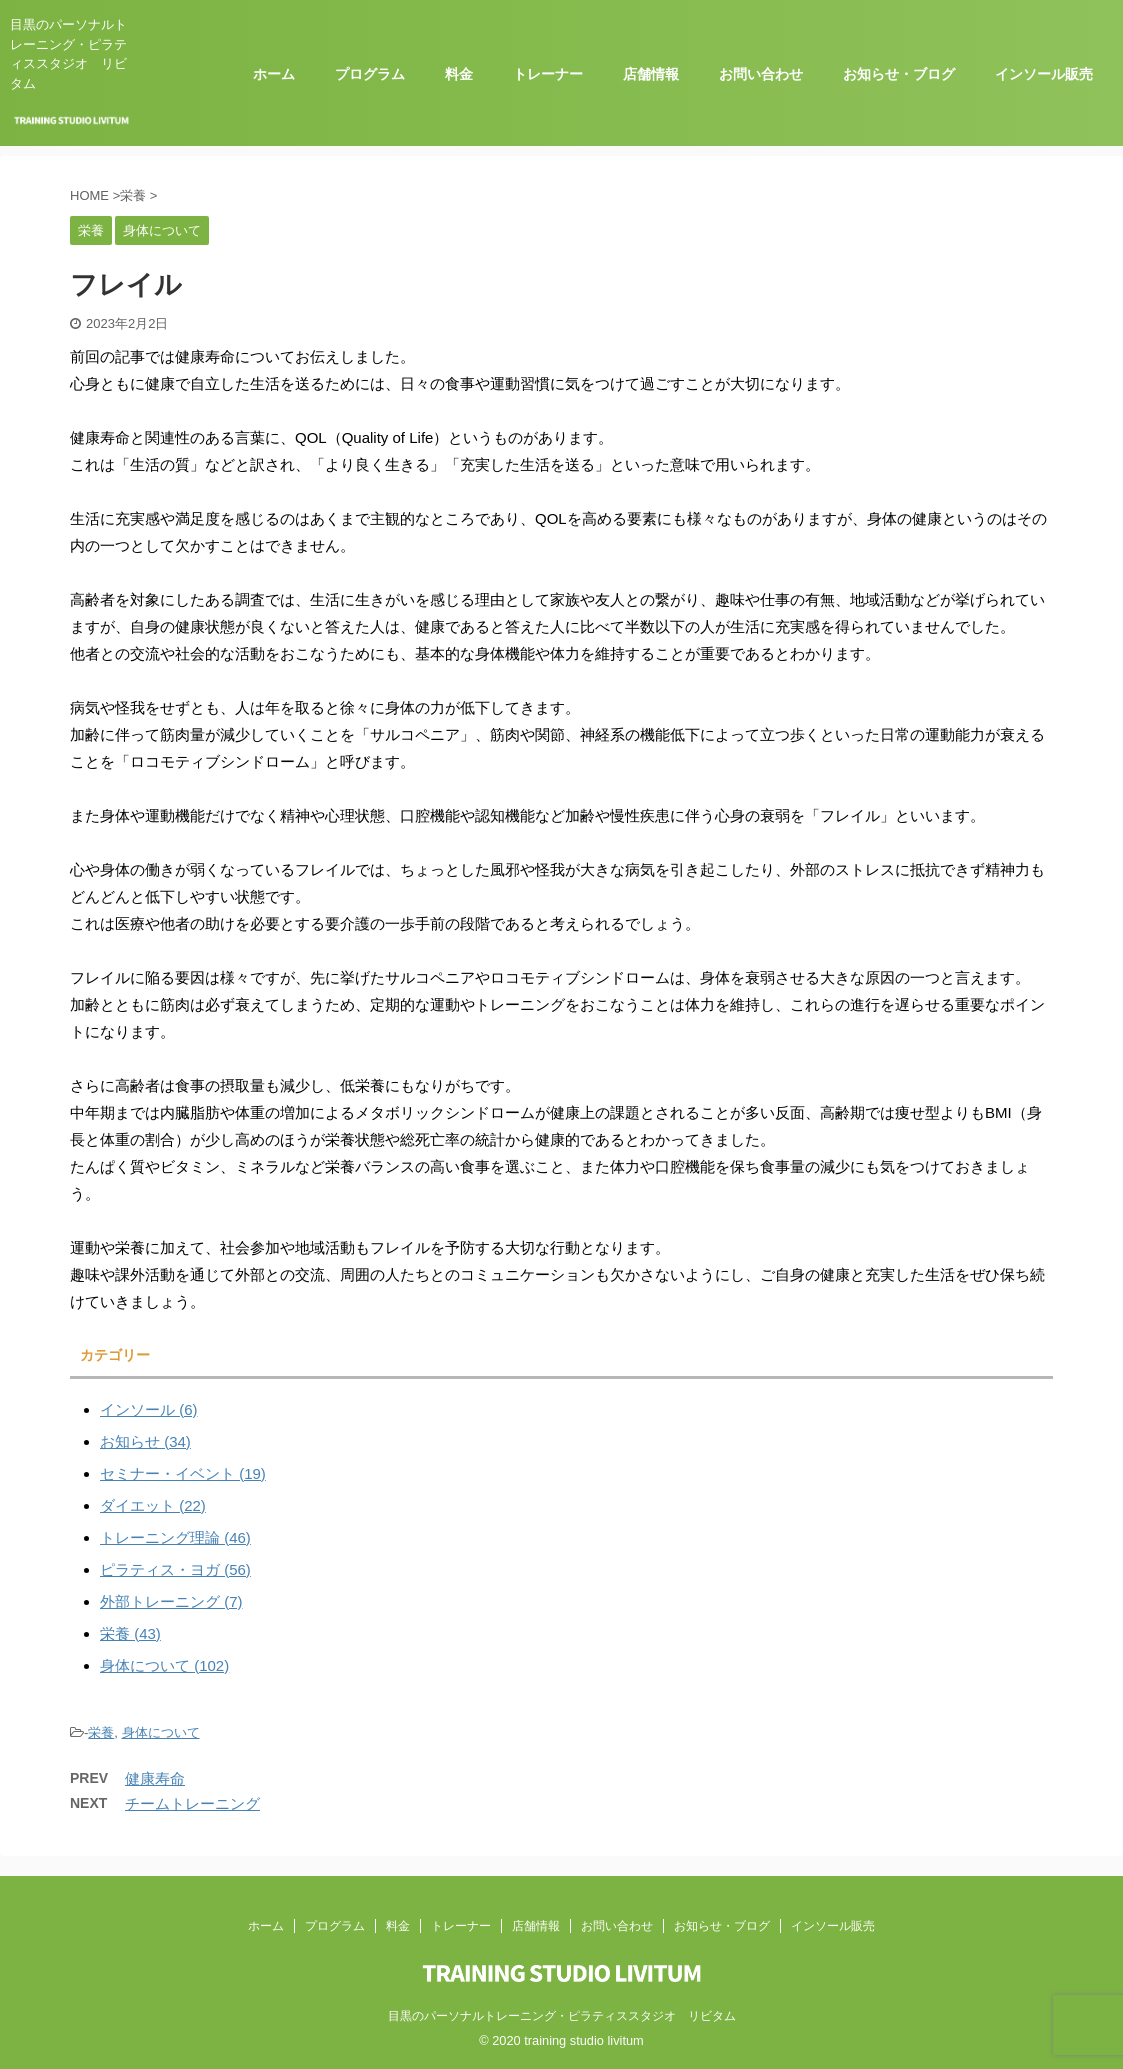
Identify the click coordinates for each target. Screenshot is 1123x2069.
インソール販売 (1044, 74)
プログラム (370, 74)
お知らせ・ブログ (899, 74)
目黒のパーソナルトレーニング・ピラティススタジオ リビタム (562, 2016)
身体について (161, 1732)
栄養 (101, 1732)
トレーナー (548, 74)
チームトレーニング (192, 1803)
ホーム (274, 74)
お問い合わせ (761, 74)
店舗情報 (651, 74)
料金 (459, 74)
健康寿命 (155, 1778)
